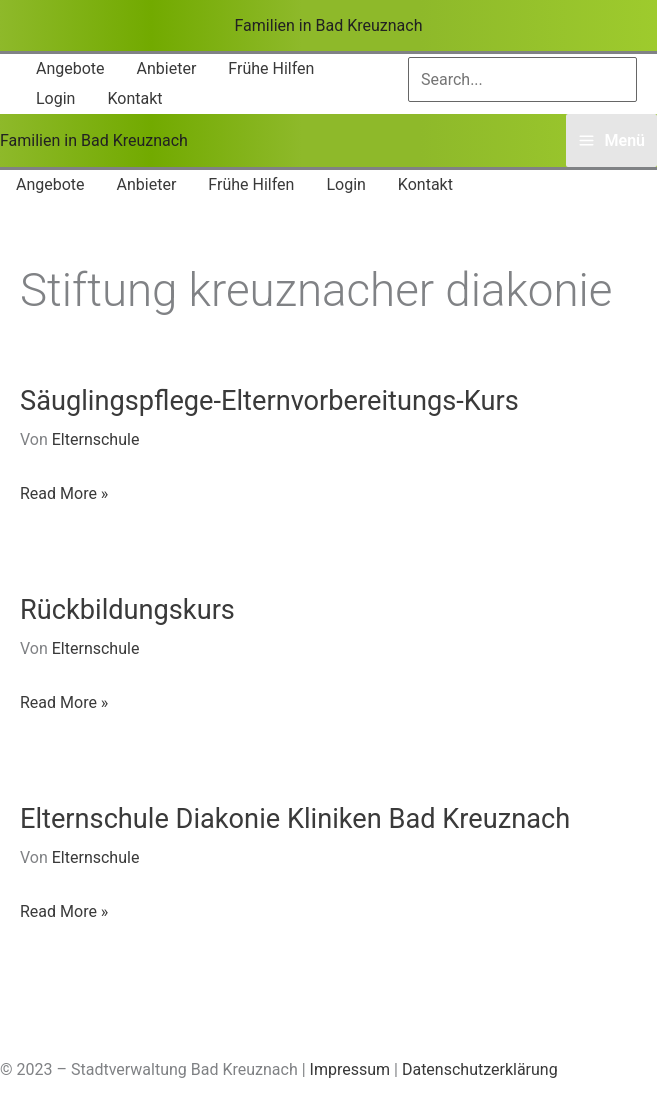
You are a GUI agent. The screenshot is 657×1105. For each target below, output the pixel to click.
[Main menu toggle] (611, 141)
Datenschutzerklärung (480, 1069)
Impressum (350, 1069)
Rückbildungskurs (127, 610)
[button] (70, 69)
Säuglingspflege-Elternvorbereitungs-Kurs (269, 401)
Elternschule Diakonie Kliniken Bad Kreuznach (295, 819)
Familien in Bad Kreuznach (329, 25)
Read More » (64, 494)
